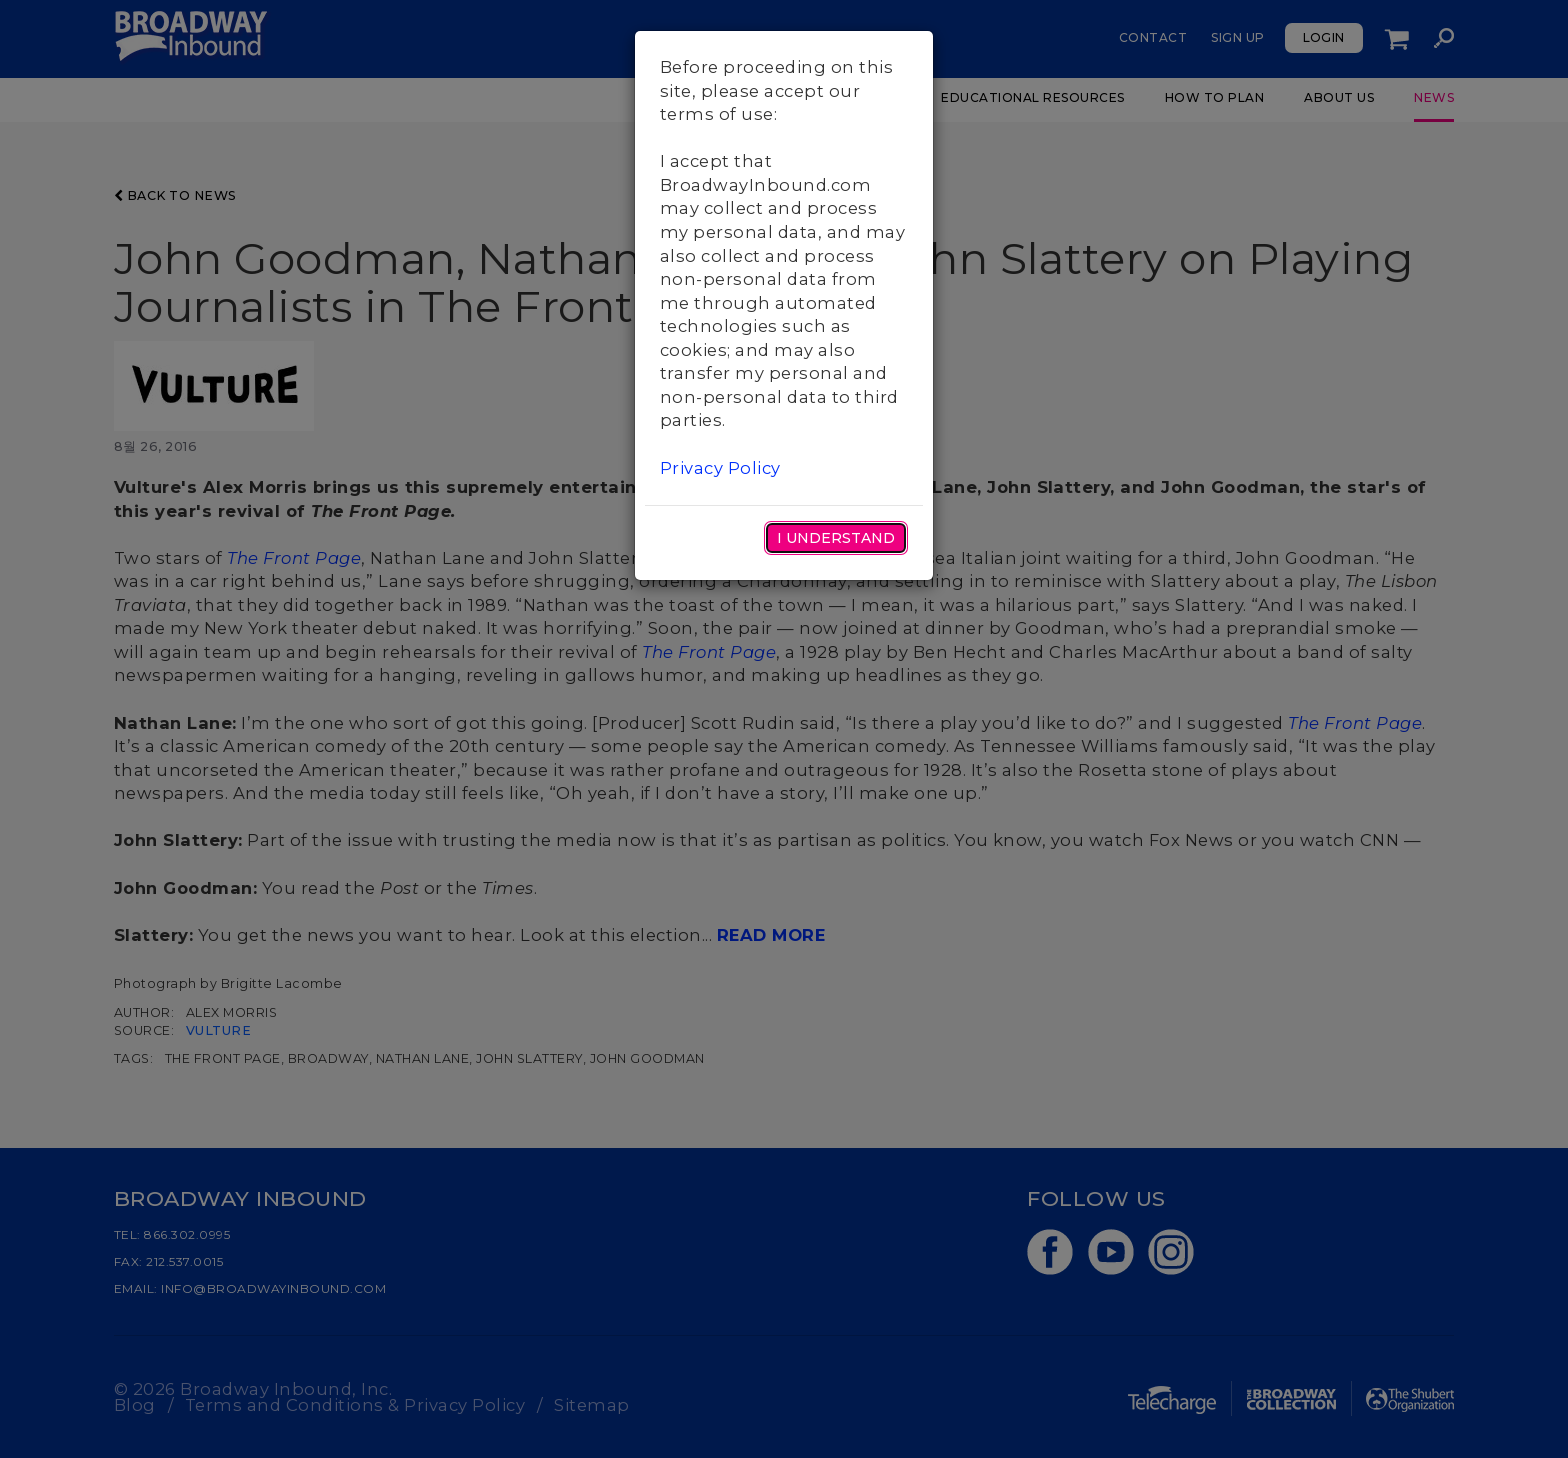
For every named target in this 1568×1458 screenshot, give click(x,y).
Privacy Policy (720, 468)
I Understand (836, 538)
